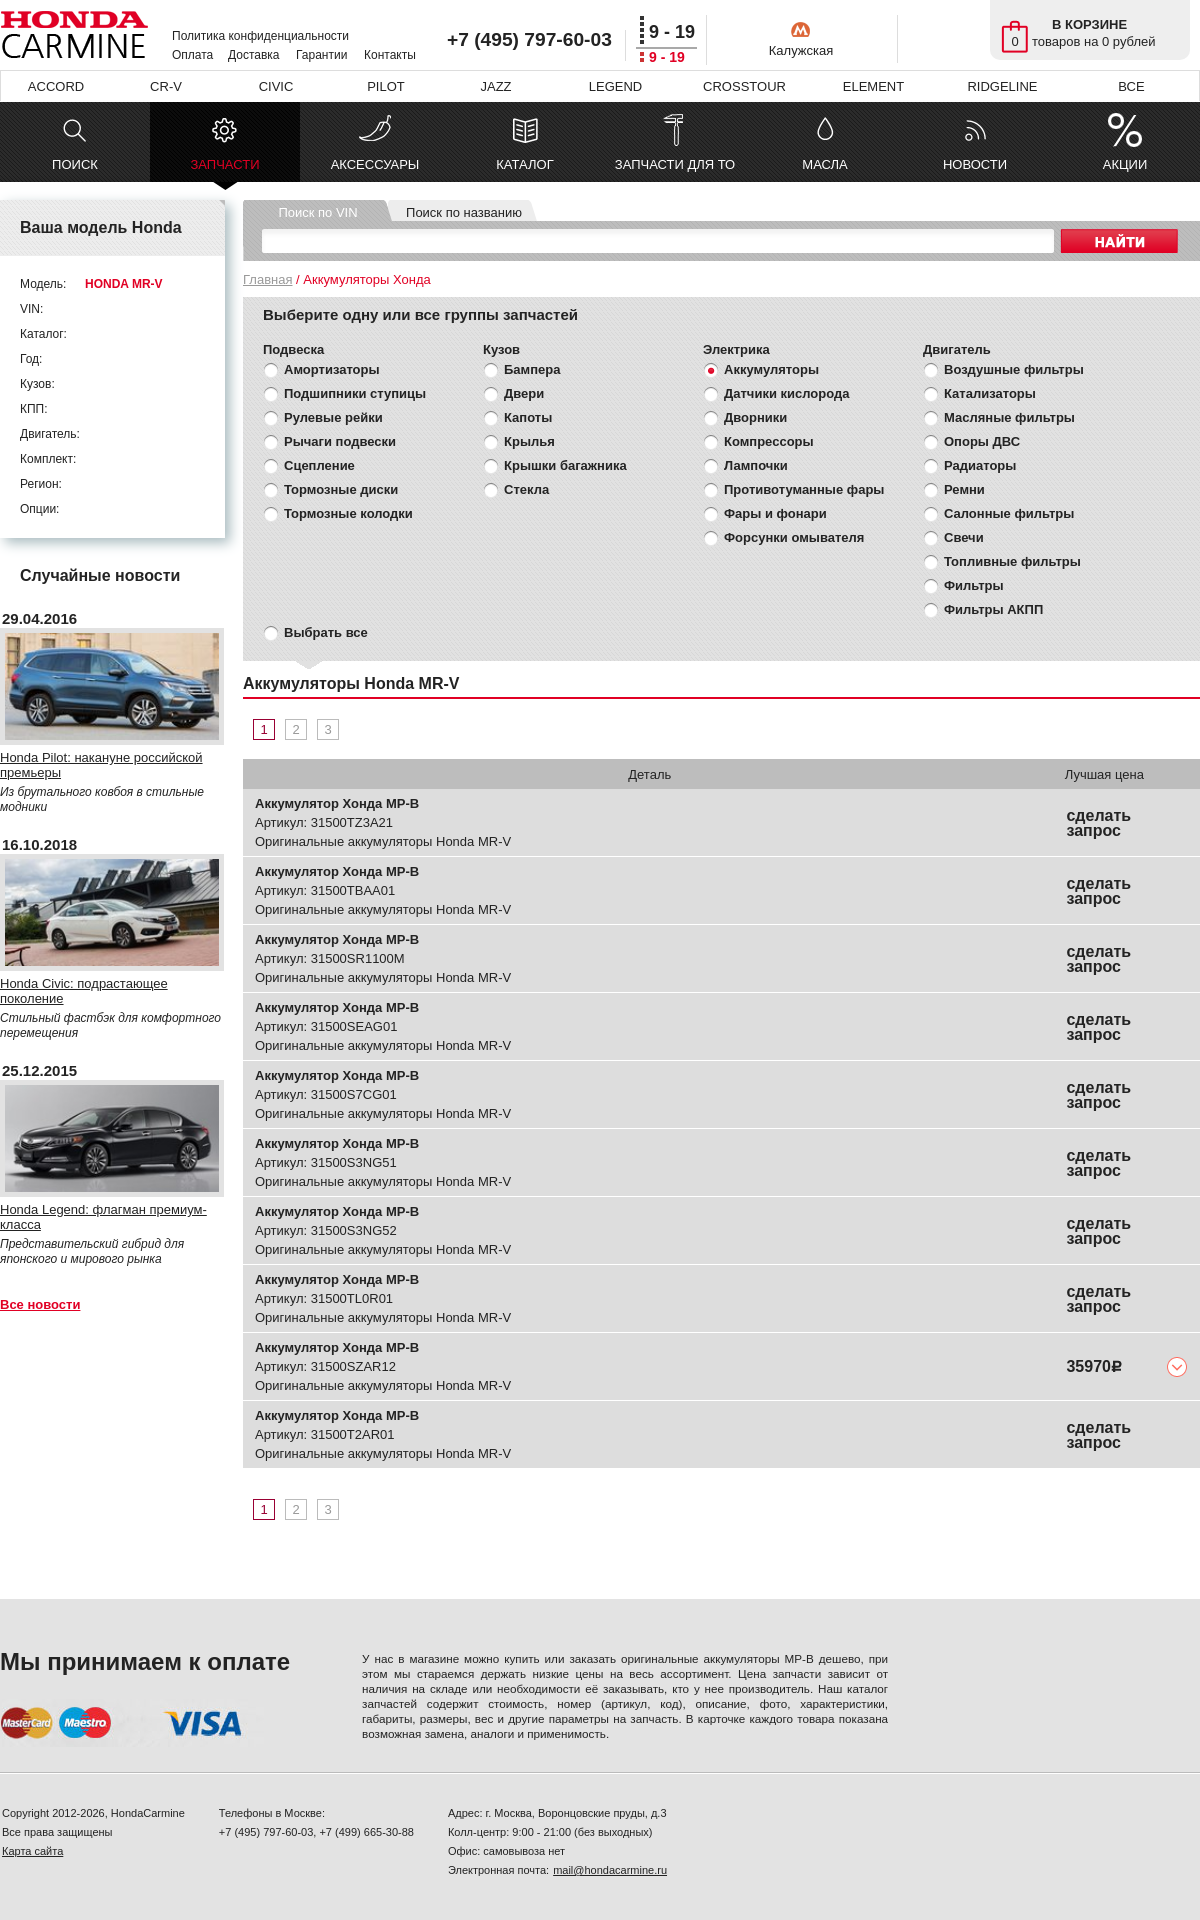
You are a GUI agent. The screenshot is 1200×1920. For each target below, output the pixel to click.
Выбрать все (326, 632)
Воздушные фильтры (1014, 369)
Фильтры (974, 585)
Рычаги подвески (340, 441)
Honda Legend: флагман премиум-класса (103, 1217)
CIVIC (276, 86)
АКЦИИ (1125, 164)
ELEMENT (873, 86)
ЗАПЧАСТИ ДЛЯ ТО (675, 164)
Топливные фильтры (1012, 561)
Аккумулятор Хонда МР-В (337, 803)
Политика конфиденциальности (260, 36)
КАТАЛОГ (524, 164)
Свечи (964, 537)
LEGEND (615, 86)
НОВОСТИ (975, 164)
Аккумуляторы (771, 369)
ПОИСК (75, 164)
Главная (267, 279)
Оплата (192, 55)
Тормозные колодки (348, 513)
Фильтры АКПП (993, 609)
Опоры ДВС (982, 441)
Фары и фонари (775, 513)
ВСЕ (1131, 86)
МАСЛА (824, 164)
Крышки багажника (565, 465)
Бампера (532, 369)
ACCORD (56, 86)
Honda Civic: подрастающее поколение (84, 991)
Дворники (755, 417)
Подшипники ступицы (355, 393)
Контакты (390, 55)
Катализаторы (990, 393)
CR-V (166, 86)
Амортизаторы (332, 369)
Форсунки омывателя (794, 537)
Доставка (254, 55)
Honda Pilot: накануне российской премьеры (101, 765)
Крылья (529, 441)
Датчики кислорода (786, 393)
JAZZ (495, 86)
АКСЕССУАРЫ (375, 164)
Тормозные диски (341, 489)
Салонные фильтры (1009, 513)
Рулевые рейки (333, 417)
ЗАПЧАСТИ (224, 169)
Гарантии (321, 55)
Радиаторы (980, 465)
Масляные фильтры (1009, 417)
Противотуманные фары (804, 489)
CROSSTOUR (744, 86)
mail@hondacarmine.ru (610, 1870)
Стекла (526, 489)
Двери (524, 393)
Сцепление (319, 465)
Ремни (964, 489)
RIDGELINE (1002, 86)
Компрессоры (769, 441)
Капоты (528, 417)
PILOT (386, 86)
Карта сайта (32, 1851)
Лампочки (756, 465)
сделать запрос (1098, 823)
